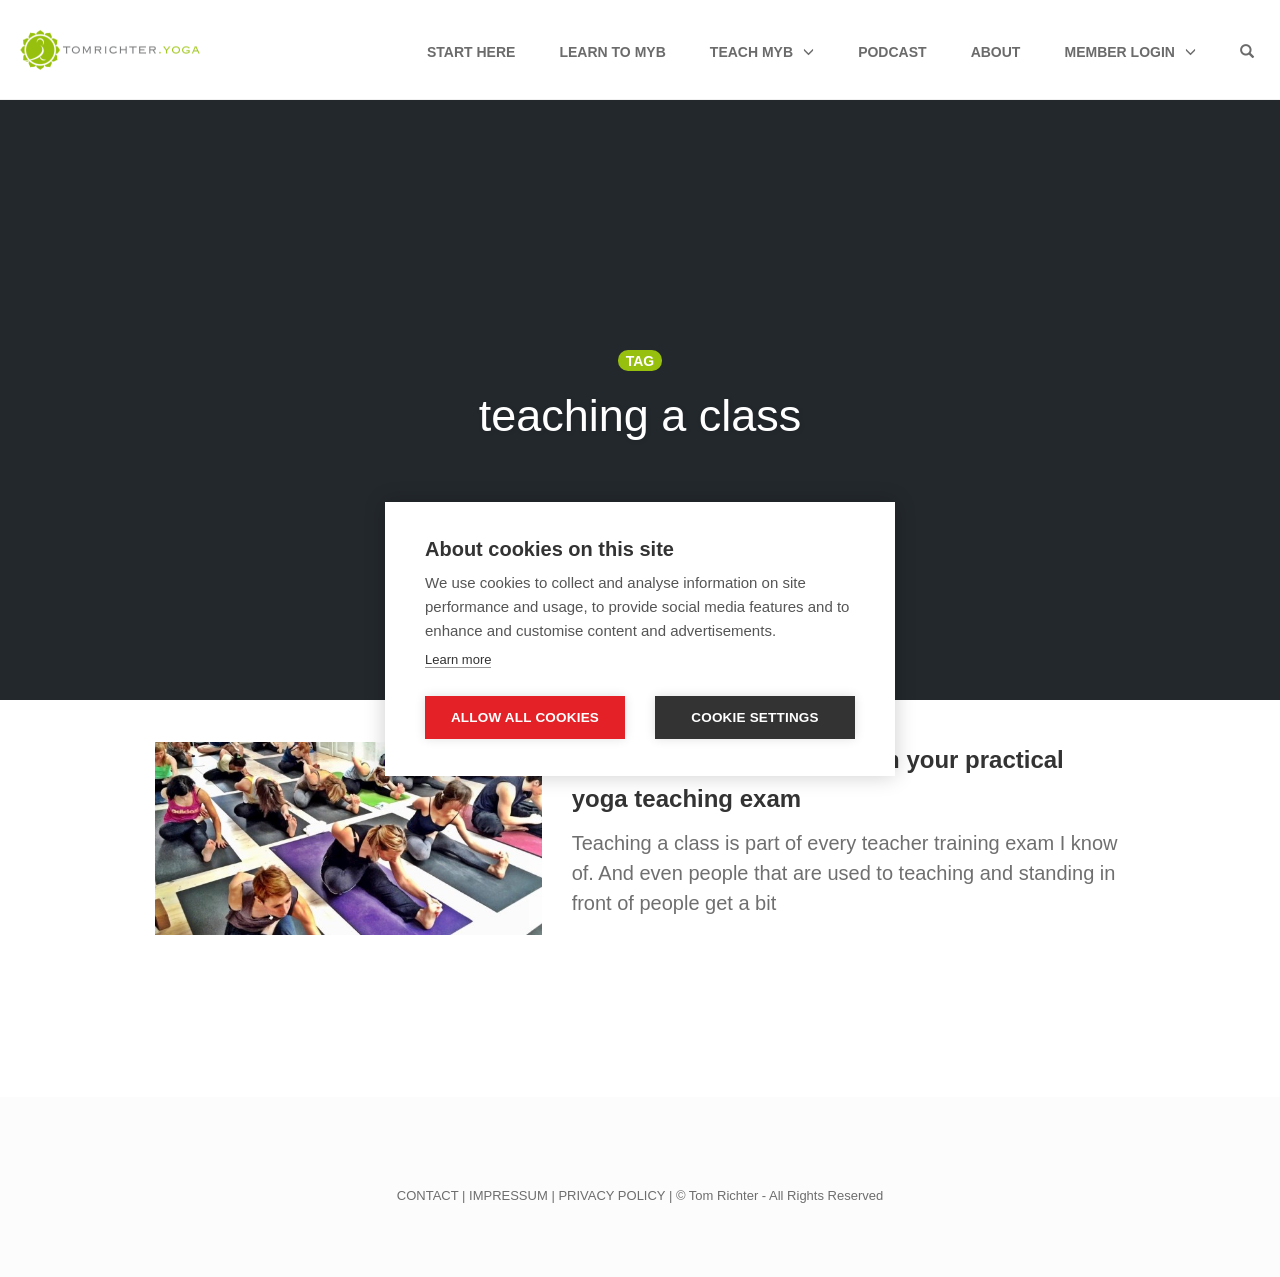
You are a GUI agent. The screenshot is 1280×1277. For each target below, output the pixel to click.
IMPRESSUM (508, 1195)
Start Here (471, 52)
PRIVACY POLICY (611, 1195)
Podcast (892, 52)
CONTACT (428, 1195)
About (996, 52)
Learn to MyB (612, 52)
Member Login (1119, 52)
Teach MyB (751, 52)
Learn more (458, 659)
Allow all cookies (525, 717)
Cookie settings (755, 717)
